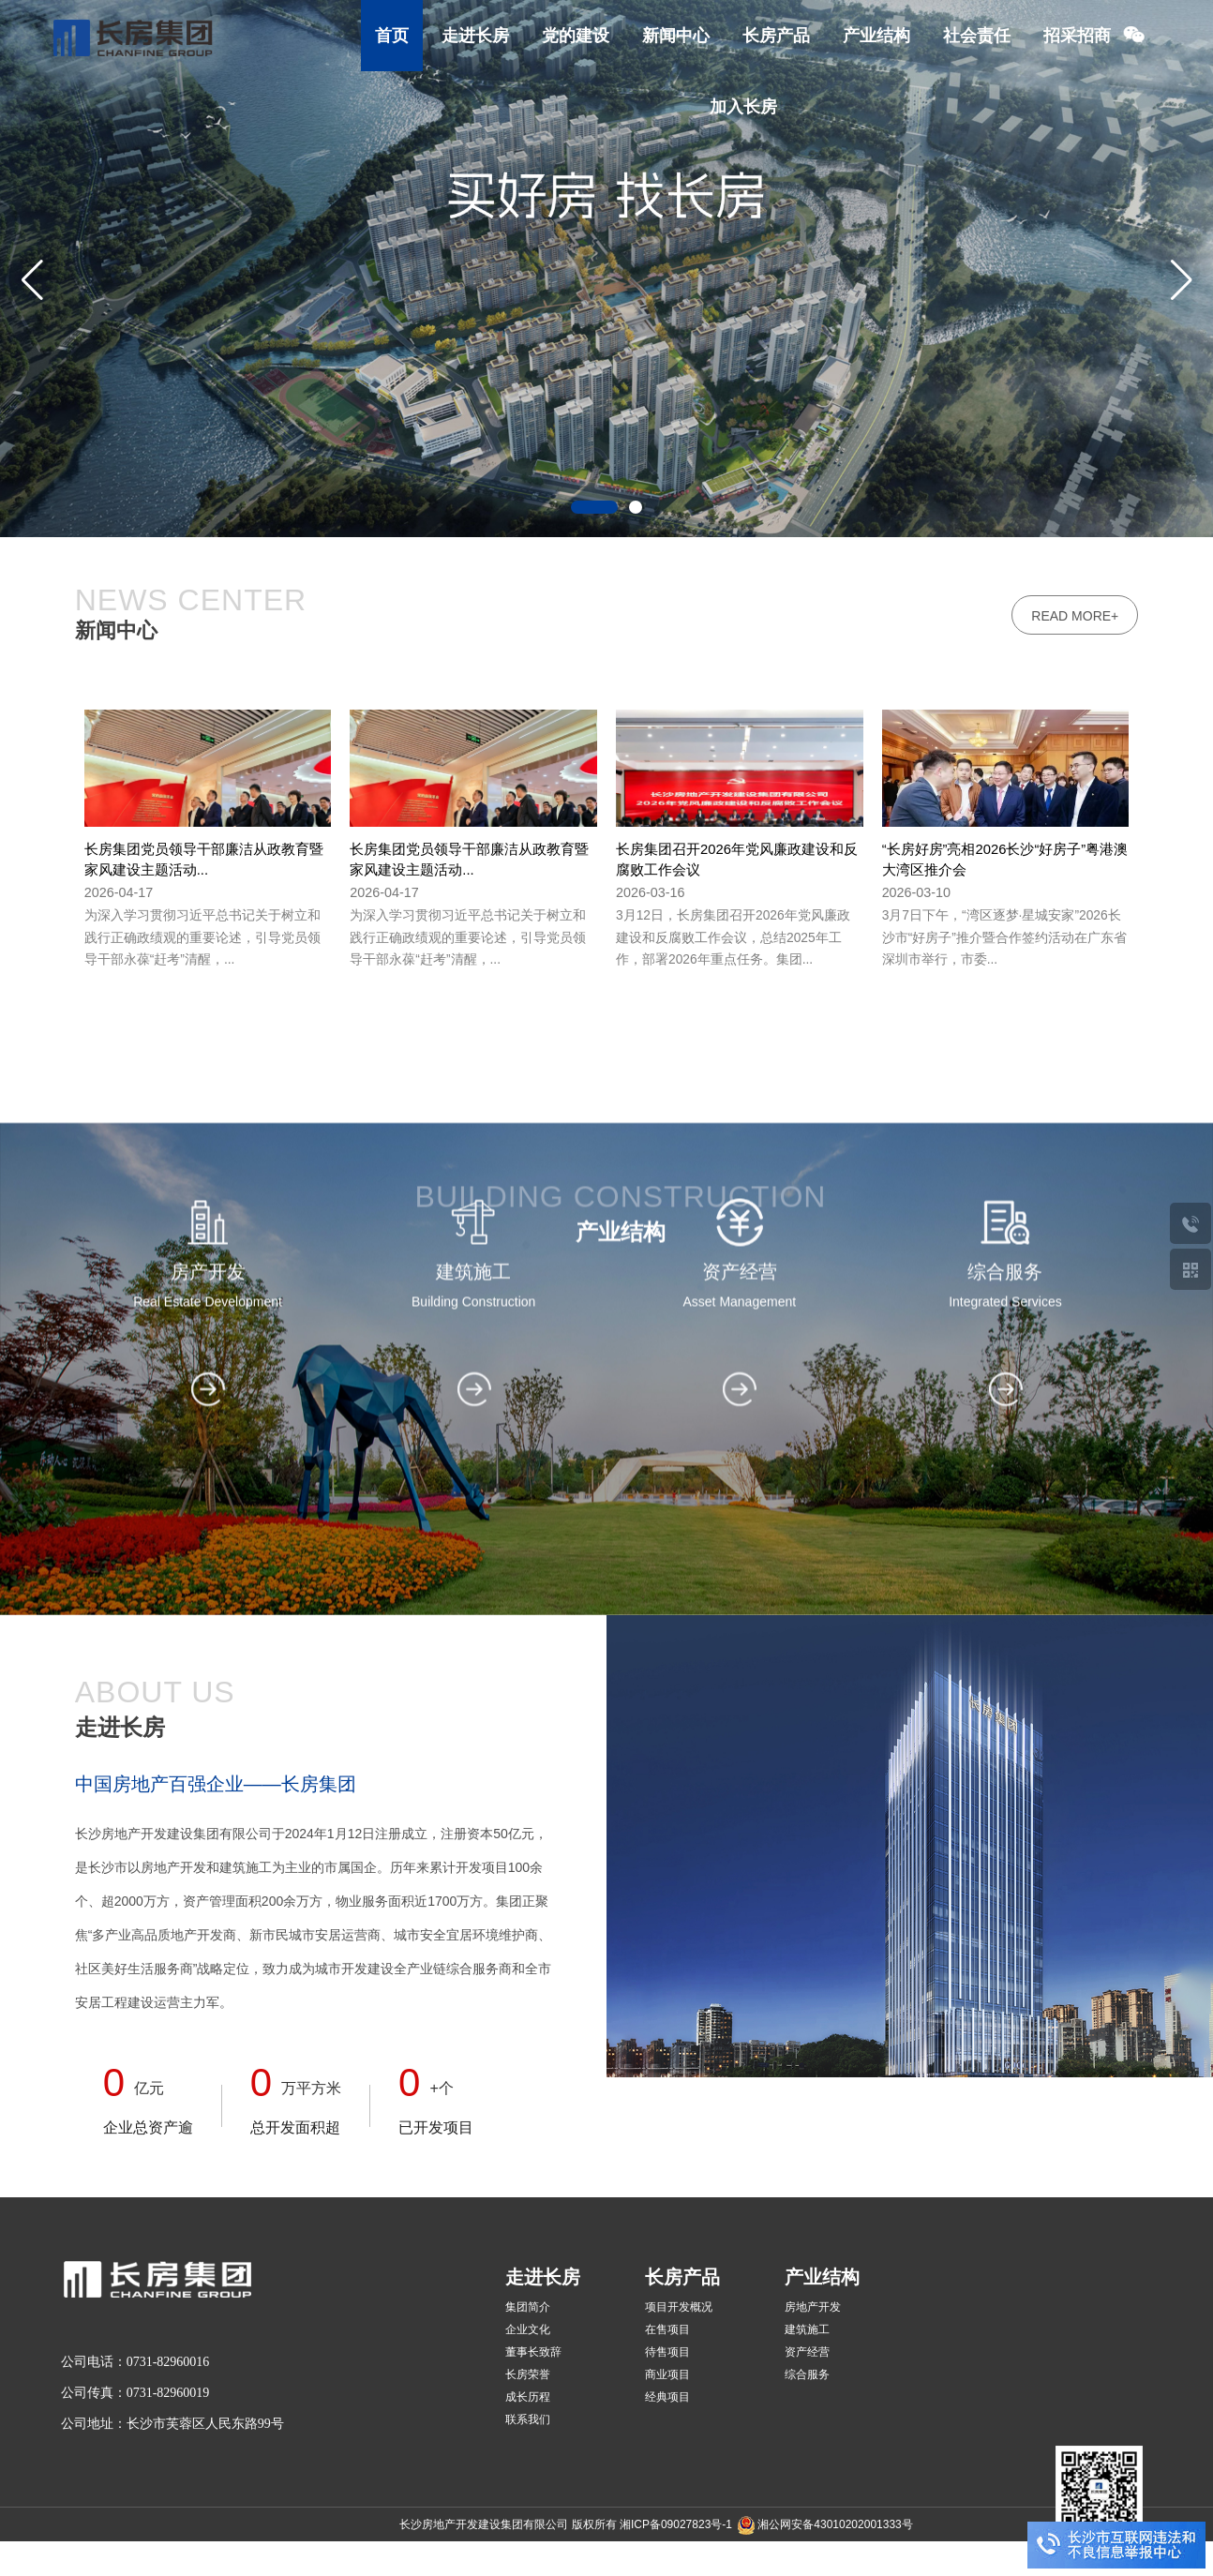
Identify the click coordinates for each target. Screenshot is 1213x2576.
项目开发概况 (678, 2307)
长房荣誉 (527, 2374)
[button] (1181, 279)
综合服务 (807, 2374)
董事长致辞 (533, 2352)
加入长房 (743, 106)
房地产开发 (813, 2307)
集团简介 (527, 2307)
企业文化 (527, 2329)
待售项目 (667, 2352)
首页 (392, 35)
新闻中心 (676, 35)
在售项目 (667, 2329)
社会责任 (977, 35)
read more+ (1074, 689)
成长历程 (527, 2397)
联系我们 (527, 2419)
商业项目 (667, 2374)
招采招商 (1077, 35)
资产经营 (807, 2352)
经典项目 (667, 2397)
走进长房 (475, 35)
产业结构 (876, 35)
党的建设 (575, 35)
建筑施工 (807, 2329)
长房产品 (776, 35)
